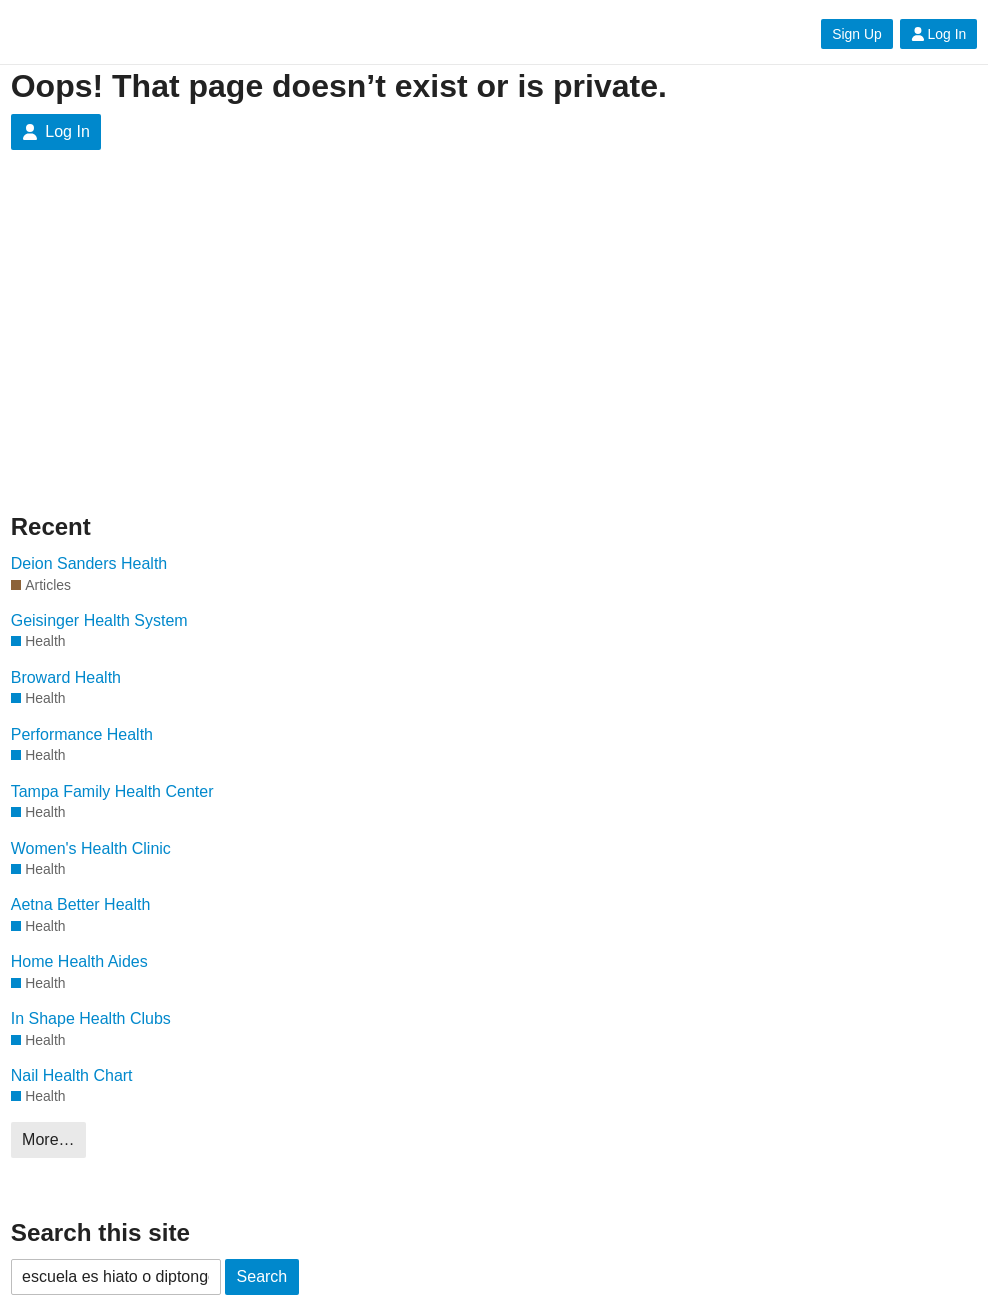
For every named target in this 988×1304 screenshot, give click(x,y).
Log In (939, 34)
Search (262, 1276)
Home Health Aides (79, 961)
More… (48, 1139)
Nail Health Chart (72, 1075)
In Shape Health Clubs (91, 1018)
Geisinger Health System (99, 620)
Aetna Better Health (81, 904)
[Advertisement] (494, 330)
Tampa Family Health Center (112, 791)
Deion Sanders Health (89, 563)
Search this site (100, 1232)
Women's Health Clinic (91, 848)
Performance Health (82, 734)
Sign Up (856, 34)
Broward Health (66, 677)
